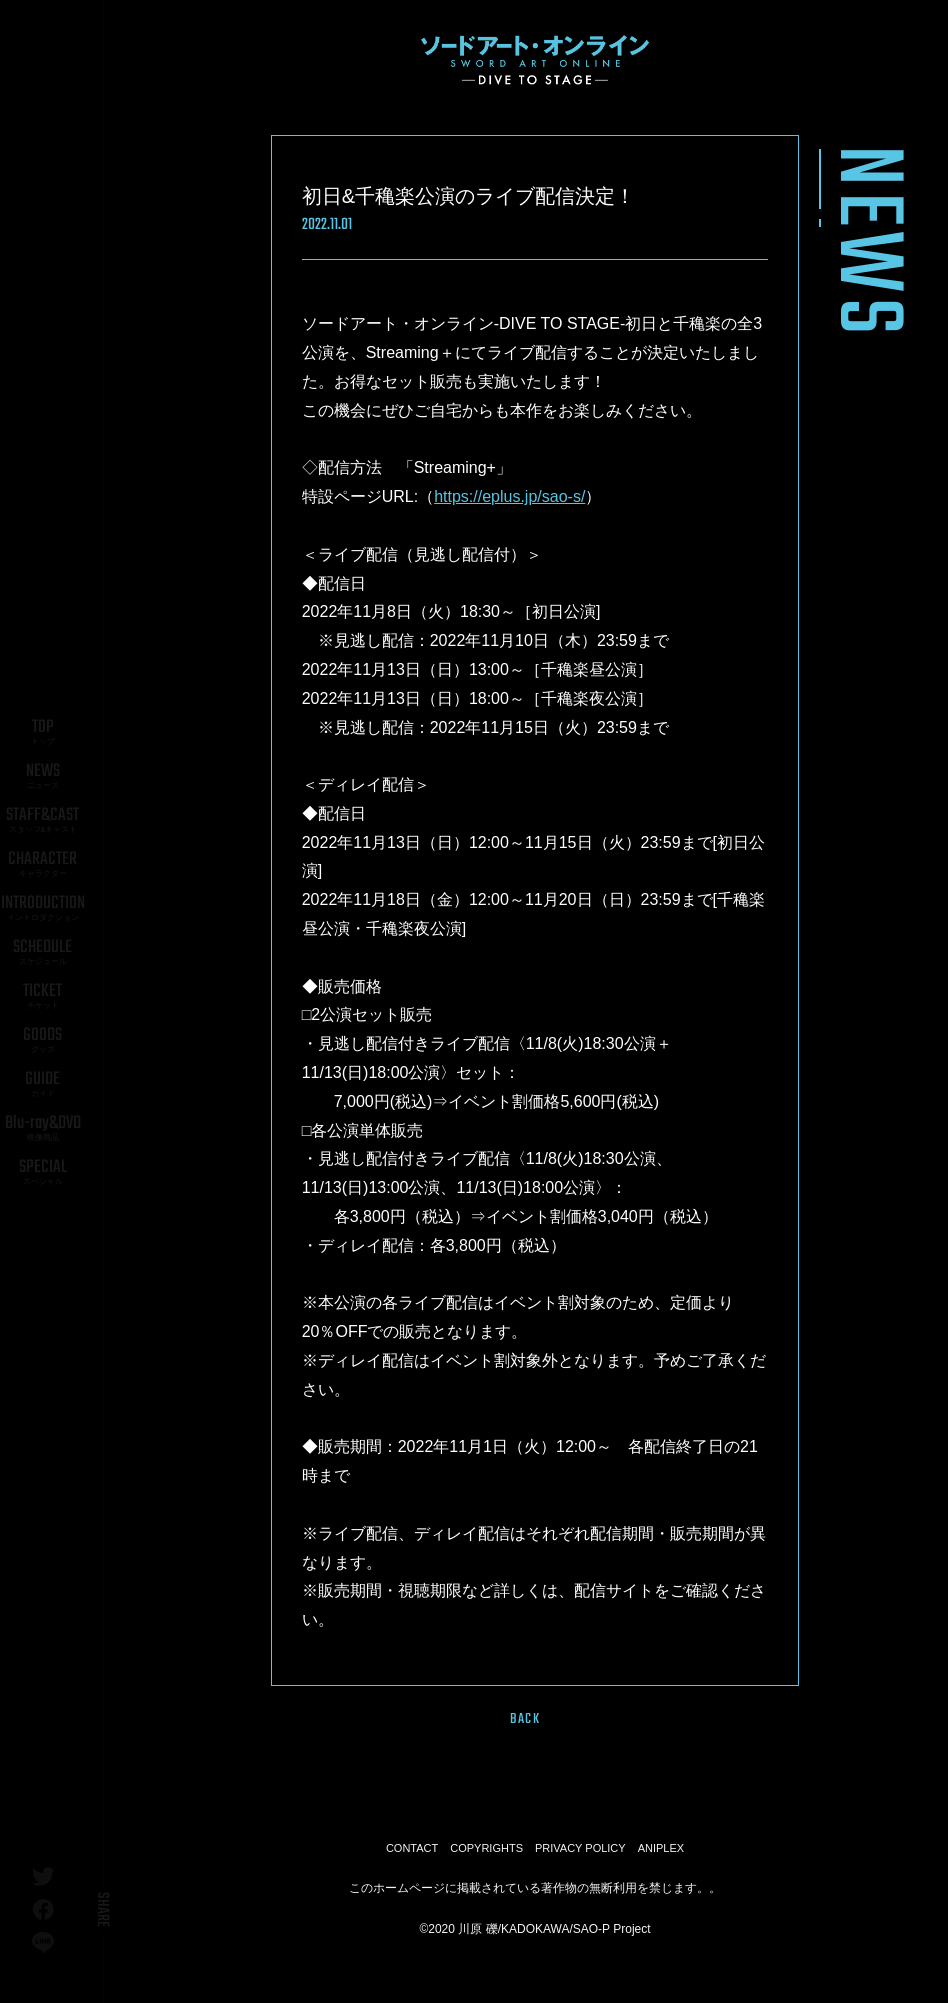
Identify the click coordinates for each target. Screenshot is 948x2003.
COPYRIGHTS (486, 1848)
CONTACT (412, 1848)
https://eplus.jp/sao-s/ (509, 496)
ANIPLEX (661, 1848)
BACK (525, 1719)
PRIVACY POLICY (580, 1848)
